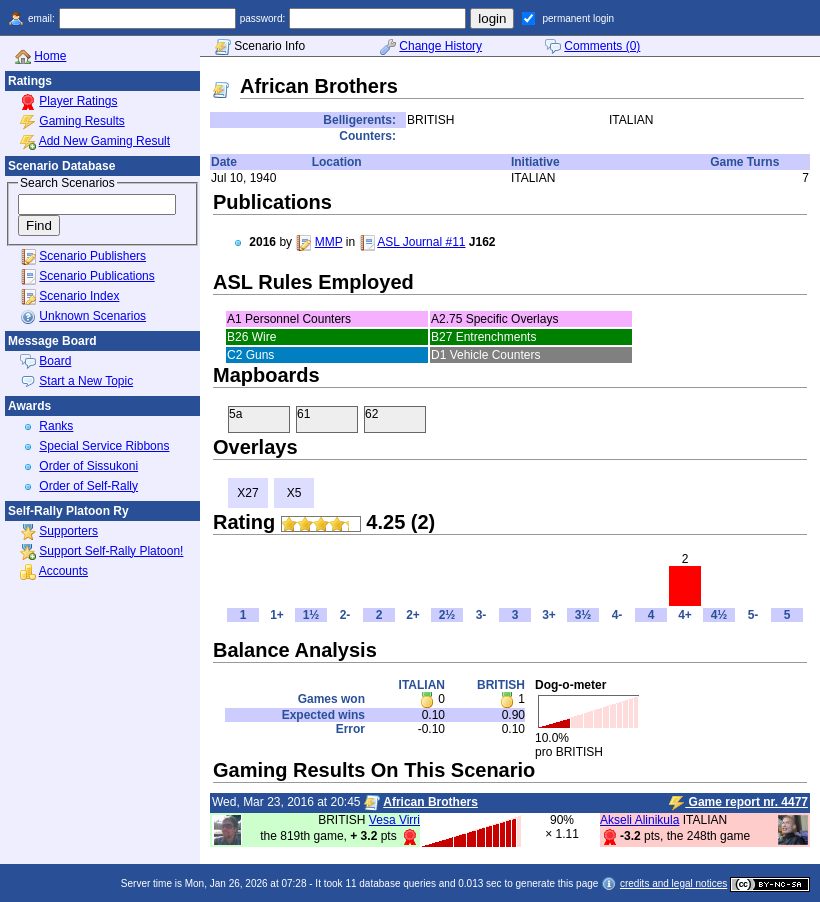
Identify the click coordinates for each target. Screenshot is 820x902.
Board (55, 361)
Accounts (63, 571)
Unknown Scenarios (92, 316)
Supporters (68, 531)
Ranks (56, 426)
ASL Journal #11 (421, 242)
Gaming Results (81, 121)
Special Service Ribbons (104, 446)
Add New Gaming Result (104, 141)
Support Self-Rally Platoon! (111, 551)
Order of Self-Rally (88, 486)
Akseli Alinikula (639, 820)
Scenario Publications (96, 276)
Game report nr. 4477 (738, 803)
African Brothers (430, 802)
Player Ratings (78, 101)
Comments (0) (602, 46)
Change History (440, 46)
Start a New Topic (86, 381)
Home (50, 56)
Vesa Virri (394, 820)
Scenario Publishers (92, 256)
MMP (329, 242)
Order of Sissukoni (88, 466)
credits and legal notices (673, 883)
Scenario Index (79, 296)
